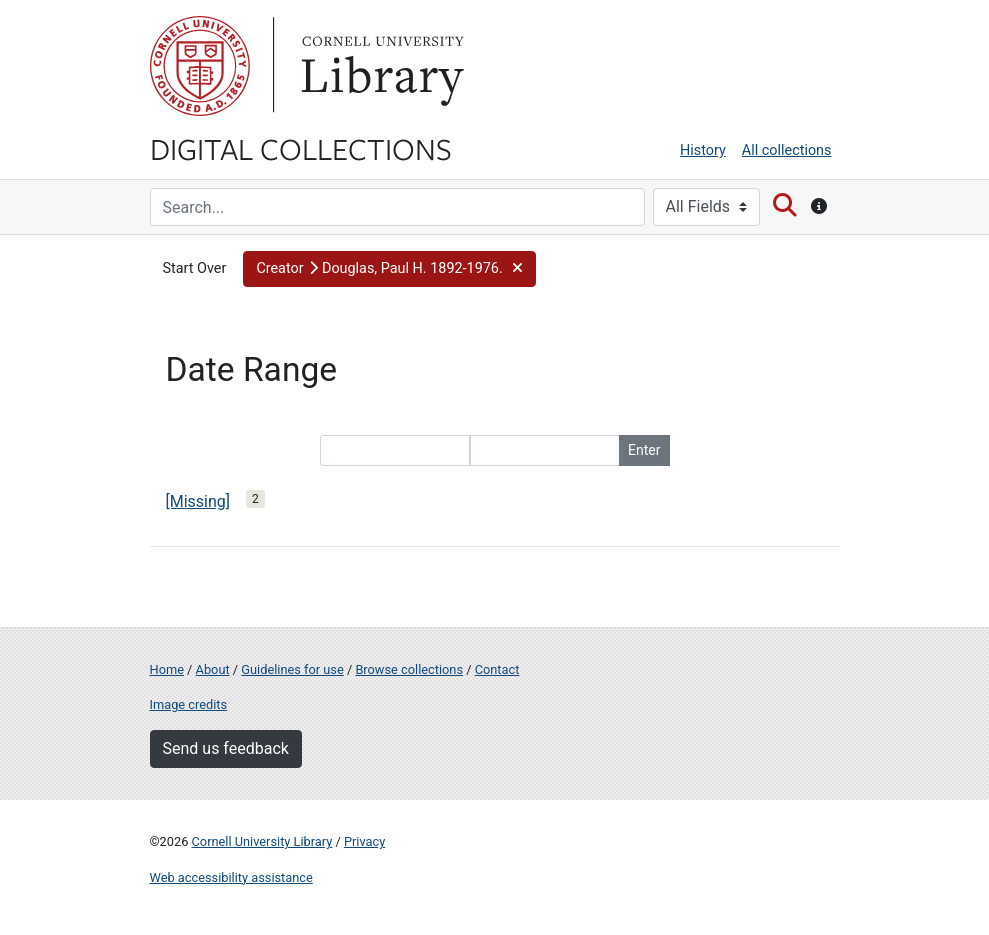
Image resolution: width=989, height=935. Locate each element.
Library (380, 66)
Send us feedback (226, 748)
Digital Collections (301, 148)
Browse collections (409, 669)
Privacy (364, 841)
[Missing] (198, 501)
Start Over (195, 268)
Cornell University (200, 66)
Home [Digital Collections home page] (167, 669)
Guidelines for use (292, 669)
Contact (497, 669)
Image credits (189, 704)
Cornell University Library (262, 841)
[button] (389, 269)
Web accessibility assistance (231, 877)
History (703, 150)
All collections (787, 150)
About (213, 669)
